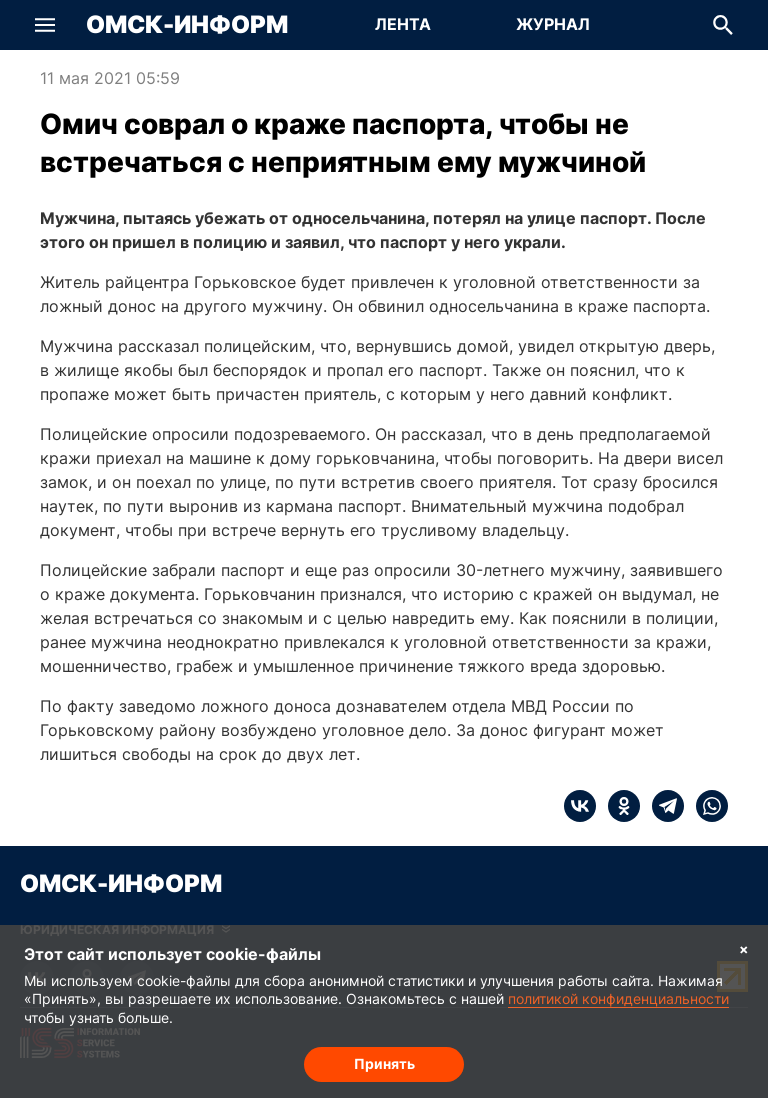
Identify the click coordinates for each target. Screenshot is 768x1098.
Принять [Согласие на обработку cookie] (384, 1063)
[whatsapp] (706, 806)
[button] (45, 25)
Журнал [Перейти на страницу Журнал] (553, 24)
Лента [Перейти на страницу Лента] (403, 24)
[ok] (618, 806)
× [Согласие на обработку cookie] (744, 948)
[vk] (580, 806)
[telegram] (662, 806)
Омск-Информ (187, 25)
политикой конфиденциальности (618, 998)
